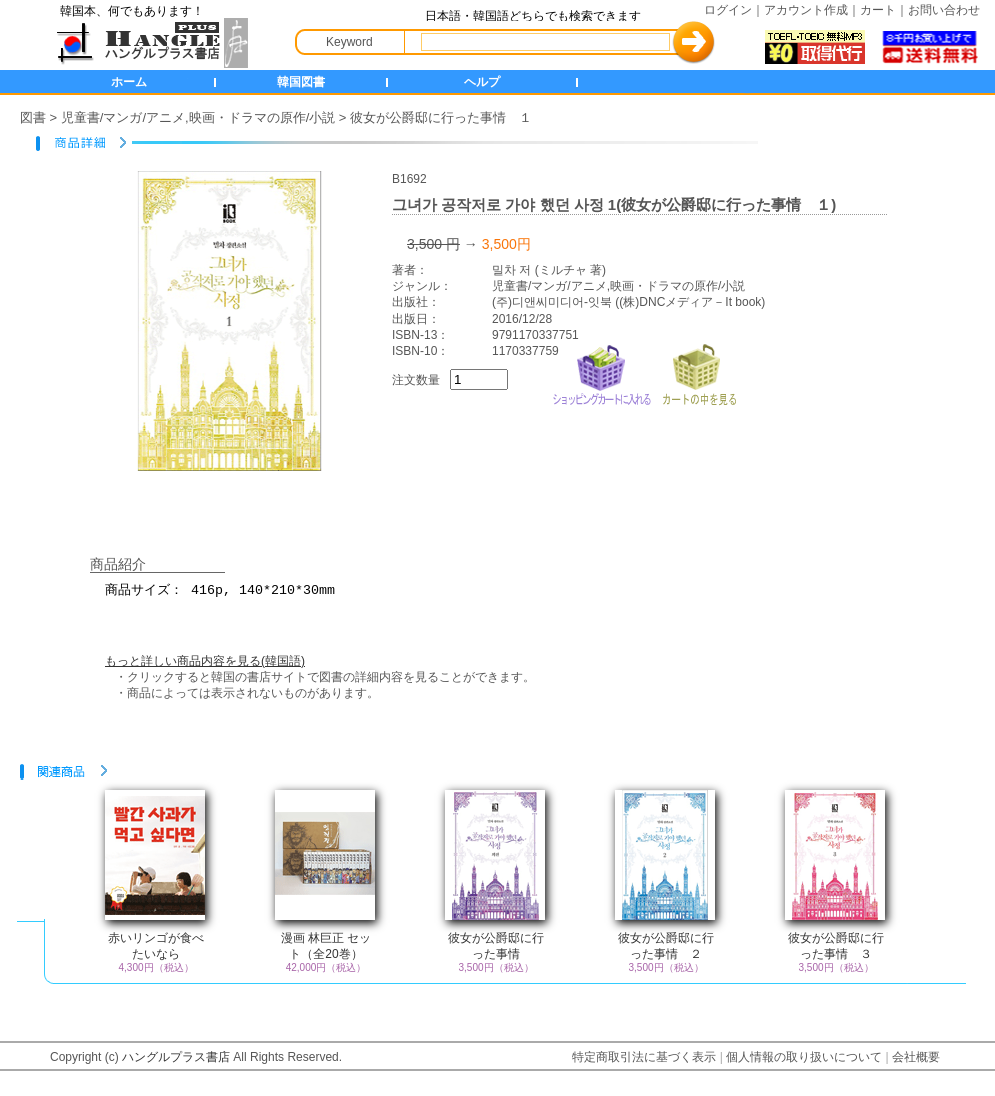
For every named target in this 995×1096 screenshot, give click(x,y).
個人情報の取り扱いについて (804, 1057)
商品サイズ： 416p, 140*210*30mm (510, 599)
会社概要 (916, 1057)
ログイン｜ (734, 10)
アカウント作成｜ (812, 10)
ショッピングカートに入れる (602, 372)
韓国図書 (301, 82)
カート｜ (884, 10)
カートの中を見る (699, 372)
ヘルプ (482, 82)
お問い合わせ (944, 10)
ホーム (129, 82)
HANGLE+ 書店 (148, 43)
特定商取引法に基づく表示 (644, 1057)
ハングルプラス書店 (176, 1057)
